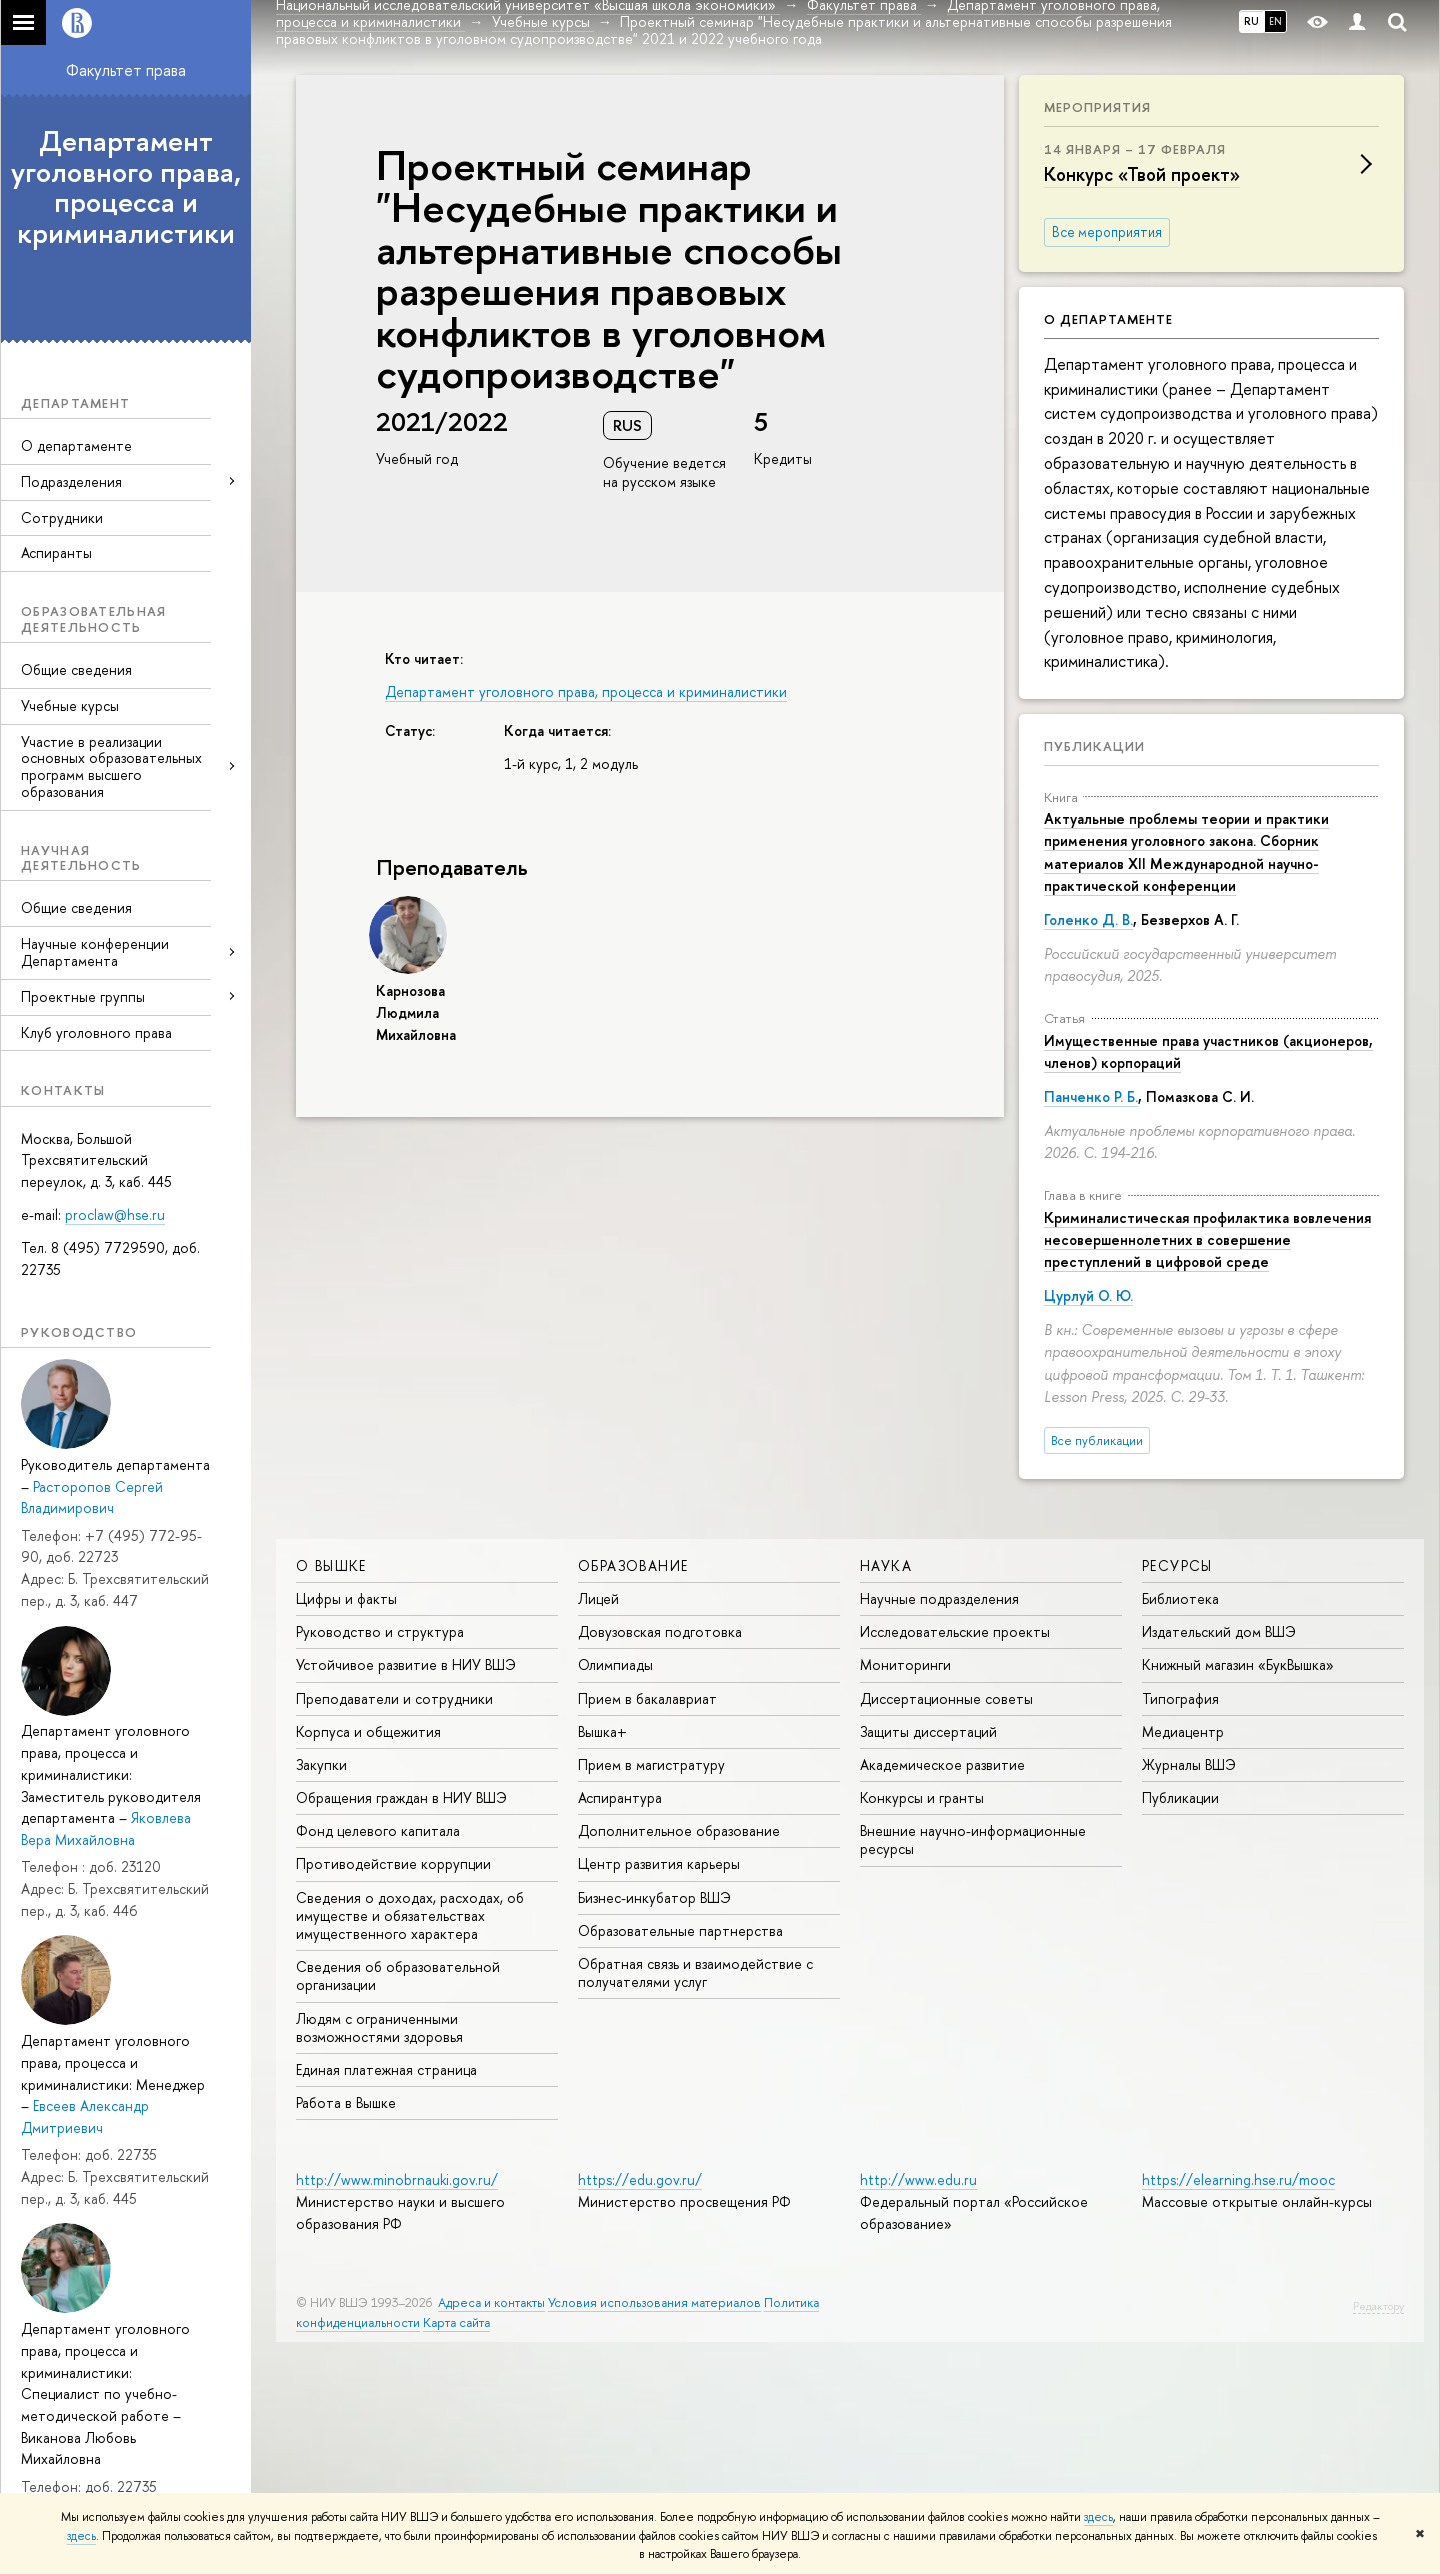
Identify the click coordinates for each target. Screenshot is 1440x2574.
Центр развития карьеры (659, 1863)
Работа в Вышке (346, 2102)
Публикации (1094, 746)
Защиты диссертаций (928, 1731)
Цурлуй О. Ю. (1088, 1295)
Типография (1180, 1698)
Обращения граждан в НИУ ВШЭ (401, 1797)
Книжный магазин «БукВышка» (1238, 1664)
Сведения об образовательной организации (398, 1975)
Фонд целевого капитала (378, 1830)
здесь (1098, 2517)
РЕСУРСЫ (1177, 1565)
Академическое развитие (942, 1764)
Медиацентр (1183, 1731)
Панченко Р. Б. (1091, 1096)
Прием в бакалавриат (647, 1698)
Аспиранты (56, 552)
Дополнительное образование (679, 1830)
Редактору (1378, 2306)
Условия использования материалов (654, 2302)
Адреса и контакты (491, 2302)
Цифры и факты (346, 1598)
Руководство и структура (380, 1631)
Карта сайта (456, 2322)
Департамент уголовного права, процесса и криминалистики (126, 187)
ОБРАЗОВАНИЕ (633, 1565)
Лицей (598, 1598)
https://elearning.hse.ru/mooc (1238, 2179)
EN (1275, 21)
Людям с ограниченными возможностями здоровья (379, 2027)
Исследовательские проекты (955, 1631)
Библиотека (1180, 1598)
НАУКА (886, 1565)
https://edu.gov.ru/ (640, 2179)
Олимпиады (615, 1664)
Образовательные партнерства (680, 1930)
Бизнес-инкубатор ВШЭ (654, 1897)
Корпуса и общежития (368, 1731)
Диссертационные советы (946, 1698)
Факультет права (126, 70)
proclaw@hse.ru (115, 1214)
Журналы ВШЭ (1189, 1764)
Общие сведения (76, 669)
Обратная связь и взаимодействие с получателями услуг (695, 1972)
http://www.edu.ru (918, 2179)
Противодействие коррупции (393, 1863)
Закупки (321, 1764)
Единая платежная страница (386, 2069)
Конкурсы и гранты (922, 1797)
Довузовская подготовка (660, 1631)
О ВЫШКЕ (331, 1565)
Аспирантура (620, 1797)
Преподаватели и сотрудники (394, 1698)
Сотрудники (62, 517)
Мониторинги (905, 1664)
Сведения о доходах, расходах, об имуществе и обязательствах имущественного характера (410, 1915)
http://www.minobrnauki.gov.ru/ (397, 2179)
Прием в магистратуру (651, 1764)
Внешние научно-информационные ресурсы (973, 1839)
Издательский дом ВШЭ (1219, 1631)
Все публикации (1097, 1440)
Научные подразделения (939, 1598)
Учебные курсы (70, 705)
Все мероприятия (1107, 232)
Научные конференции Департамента (95, 952)
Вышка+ (602, 1731)
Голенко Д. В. (1088, 919)
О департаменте (76, 445)
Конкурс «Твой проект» (1142, 174)
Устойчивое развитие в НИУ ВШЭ (406, 1664)
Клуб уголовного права (96, 1032)
